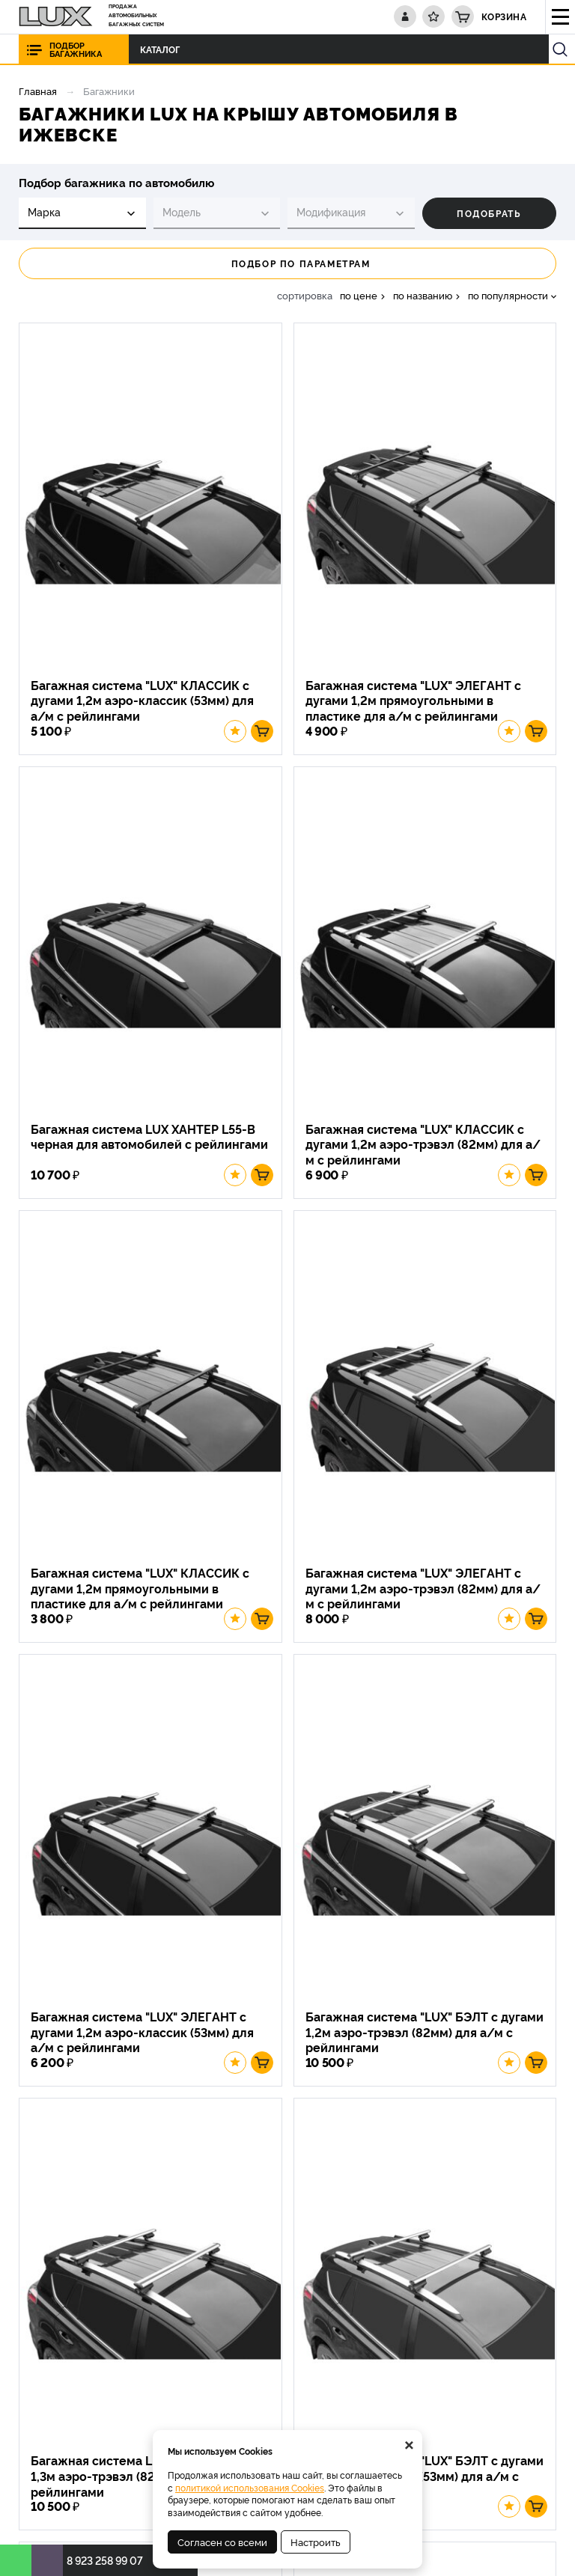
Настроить (315, 2541)
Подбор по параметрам (288, 263)
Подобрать (489, 213)
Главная (38, 90)
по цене (358, 295)
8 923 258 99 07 (105, 2560)
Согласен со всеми (222, 2541)
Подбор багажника (75, 49)
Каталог (144, 49)
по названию (422, 295)
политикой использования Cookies (249, 2487)
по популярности (508, 295)
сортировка (304, 295)
